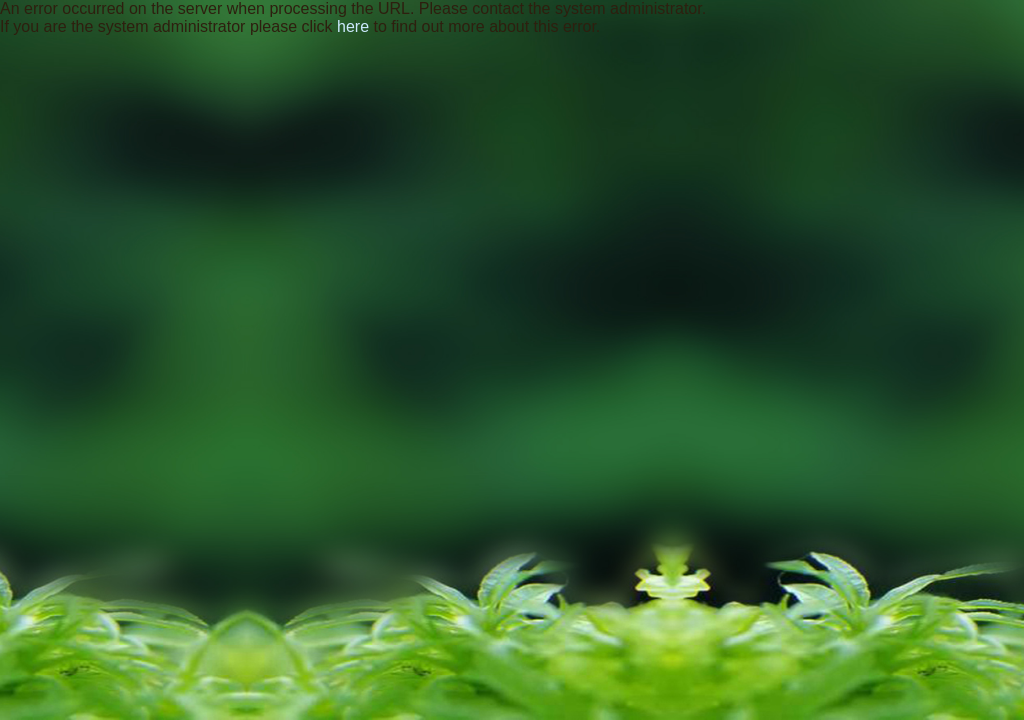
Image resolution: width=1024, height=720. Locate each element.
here (353, 26)
